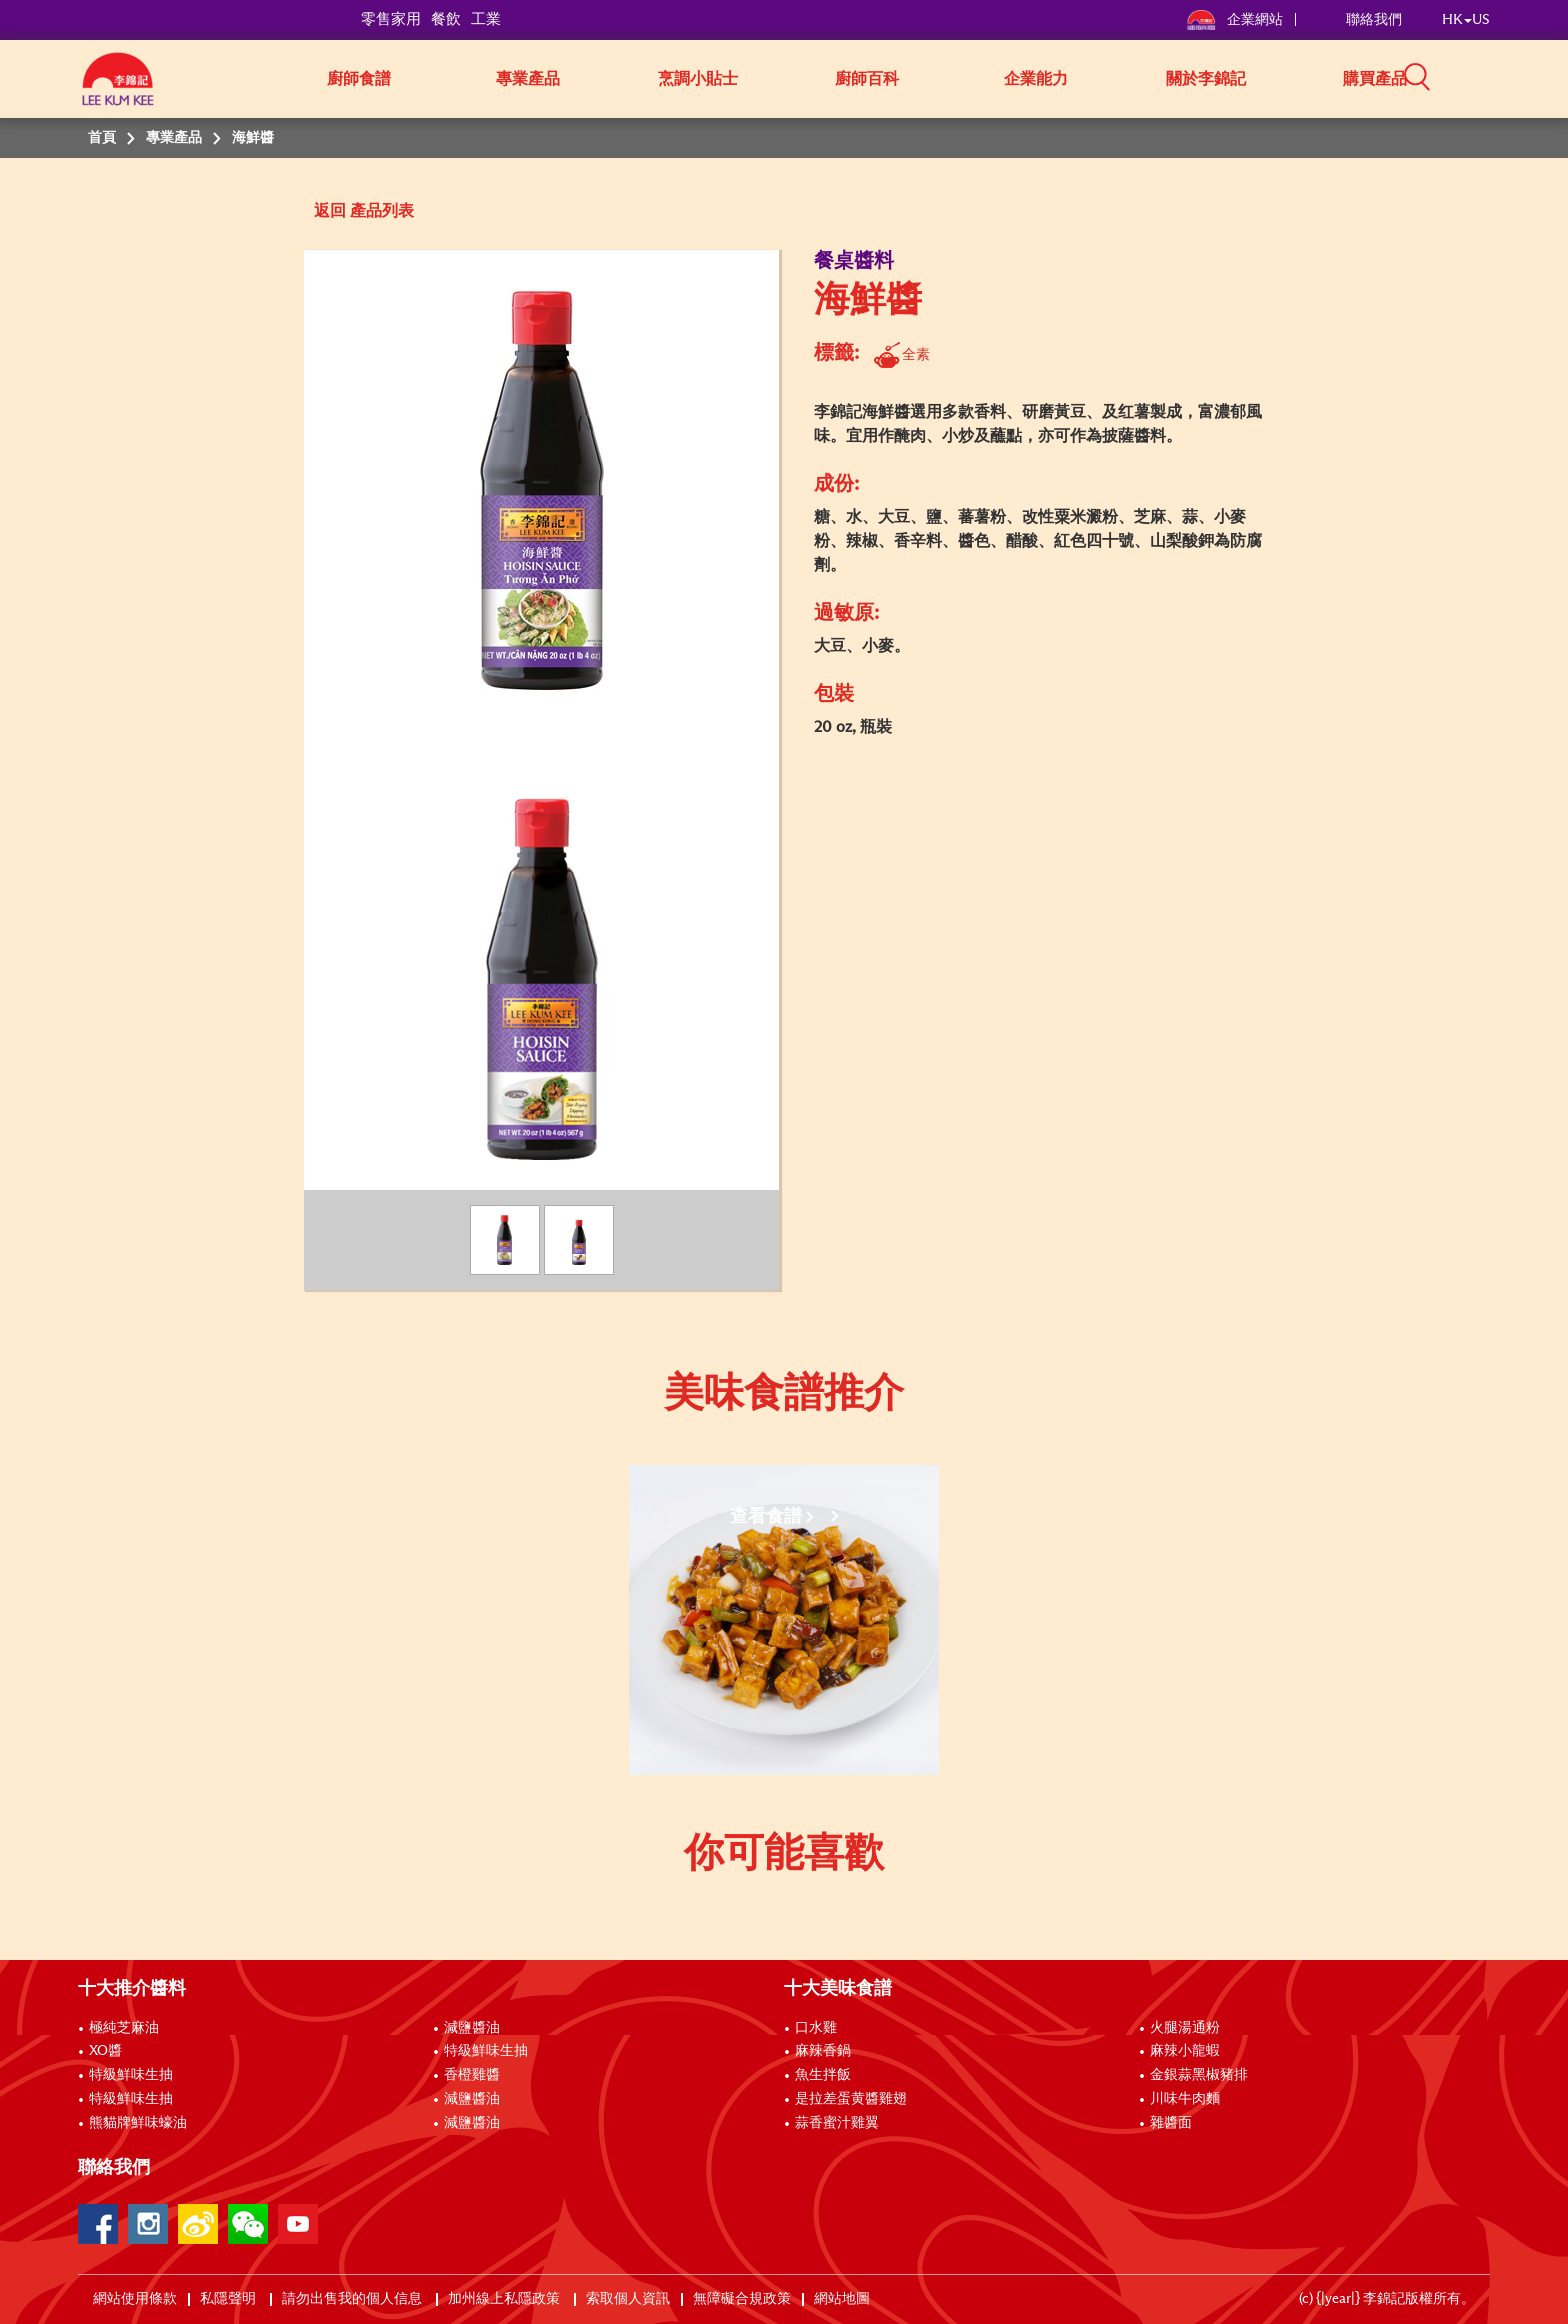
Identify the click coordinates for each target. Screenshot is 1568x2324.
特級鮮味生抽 (131, 2075)
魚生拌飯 (823, 2075)
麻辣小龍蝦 (1185, 2051)
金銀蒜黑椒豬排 (1199, 2075)
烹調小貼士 (698, 79)
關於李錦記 (1206, 79)
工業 (486, 19)
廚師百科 (867, 79)
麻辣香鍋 (823, 2051)
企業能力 (1036, 79)
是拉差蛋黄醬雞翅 (851, 2099)
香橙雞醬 (472, 2075)
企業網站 (1235, 20)
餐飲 (446, 19)
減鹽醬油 (472, 2028)
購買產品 (1375, 79)
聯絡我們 (1374, 20)
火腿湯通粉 (1185, 2028)
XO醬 (105, 2051)
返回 (330, 211)
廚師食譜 (359, 79)
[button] (1497, 77)
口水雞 (816, 2028)
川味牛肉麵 (1185, 2099)
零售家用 (391, 19)
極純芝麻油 (124, 2028)
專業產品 (528, 79)
